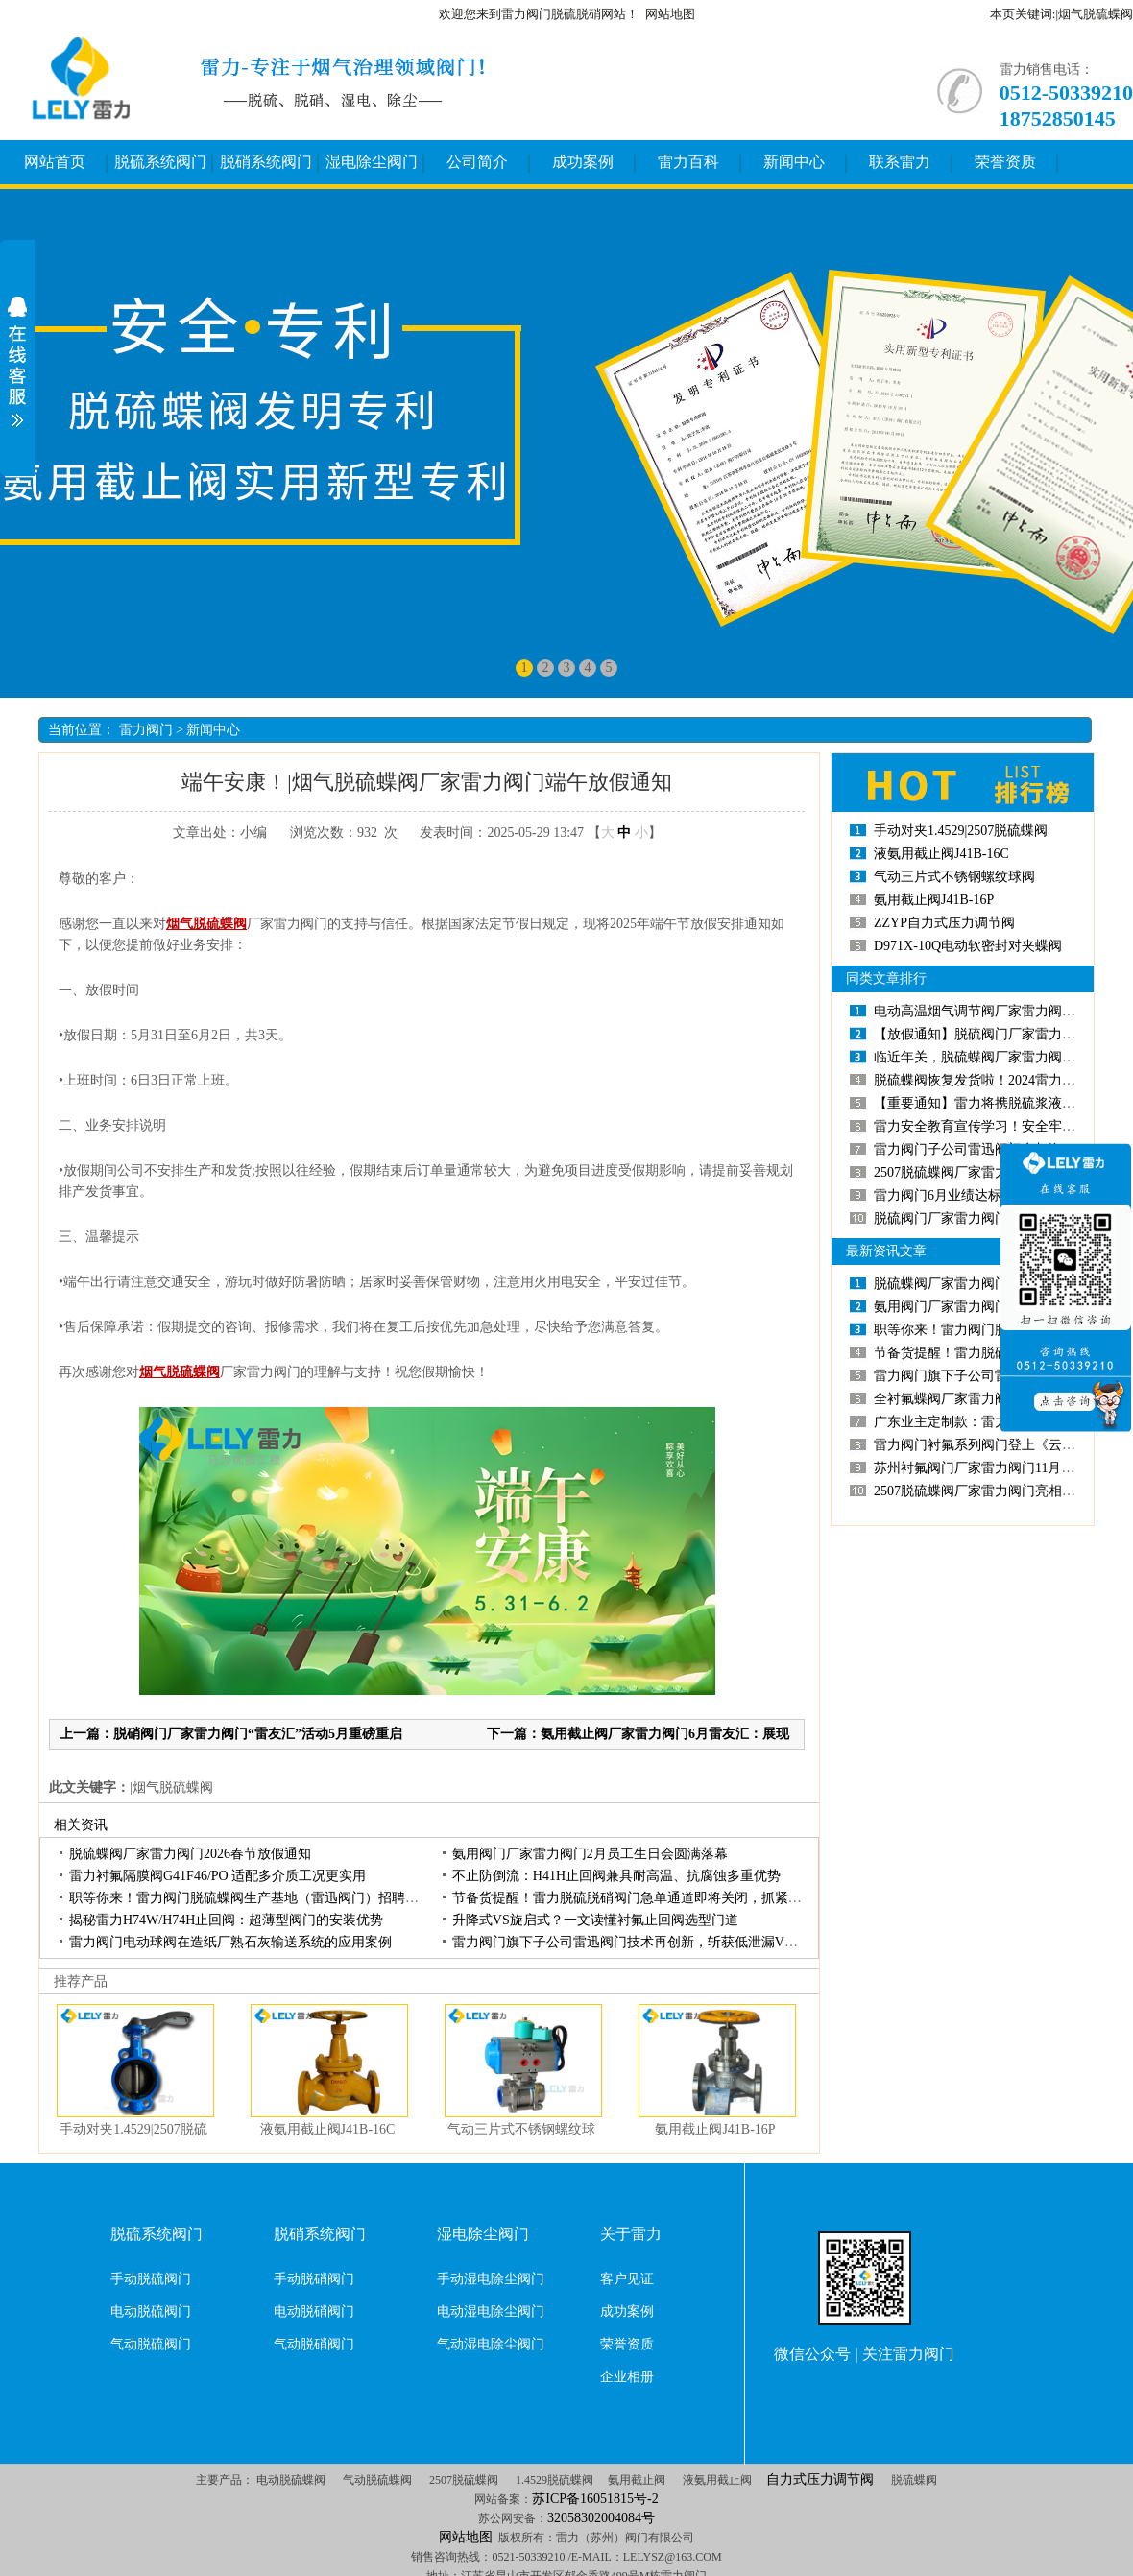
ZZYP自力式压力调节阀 (944, 923)
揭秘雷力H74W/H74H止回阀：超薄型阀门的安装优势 (226, 1920)
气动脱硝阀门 (314, 2344)
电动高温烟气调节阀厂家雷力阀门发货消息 (1001, 1011)
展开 (17, 362)
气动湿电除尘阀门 (490, 2344)
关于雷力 (631, 2234)
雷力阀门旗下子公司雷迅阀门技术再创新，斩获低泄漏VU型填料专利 (656, 1942)
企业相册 (627, 2377)
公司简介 (477, 162)
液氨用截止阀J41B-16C (328, 2129)
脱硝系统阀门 (266, 162)
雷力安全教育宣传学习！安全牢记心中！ (995, 1126)
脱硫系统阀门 (160, 162)
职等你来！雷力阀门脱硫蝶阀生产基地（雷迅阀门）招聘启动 (250, 1898)
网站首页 (54, 162)
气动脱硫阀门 (150, 2344)
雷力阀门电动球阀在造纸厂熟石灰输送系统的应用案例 (230, 1942)
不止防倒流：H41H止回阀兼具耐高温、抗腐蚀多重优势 (616, 1876)
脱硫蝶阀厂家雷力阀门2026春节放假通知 (190, 1854)
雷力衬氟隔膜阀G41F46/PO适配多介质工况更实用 (217, 1876)
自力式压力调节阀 (820, 2479)
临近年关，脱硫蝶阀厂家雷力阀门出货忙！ (1001, 1057)
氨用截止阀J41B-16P (715, 2129)
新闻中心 (794, 162)
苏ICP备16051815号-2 (595, 2499)
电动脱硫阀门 (150, 2311)
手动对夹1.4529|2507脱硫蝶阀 (961, 830)
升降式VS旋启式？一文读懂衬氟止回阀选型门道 (595, 1920)
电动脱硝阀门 (314, 2311)
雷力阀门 (146, 730)
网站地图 (670, 14)
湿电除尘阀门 (371, 162)
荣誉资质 (1005, 162)
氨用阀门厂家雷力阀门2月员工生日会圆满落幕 (590, 1854)
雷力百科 (688, 162)
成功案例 (583, 162)
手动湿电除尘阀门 (490, 2279)
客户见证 (627, 2279)
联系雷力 (899, 162)
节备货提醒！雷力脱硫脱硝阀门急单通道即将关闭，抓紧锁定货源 (647, 1898)
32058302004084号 (601, 2518)
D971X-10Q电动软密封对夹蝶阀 (968, 946)
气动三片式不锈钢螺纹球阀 (954, 877)
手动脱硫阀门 (150, 2279)
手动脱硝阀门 (314, 2279)
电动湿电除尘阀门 (490, 2311)
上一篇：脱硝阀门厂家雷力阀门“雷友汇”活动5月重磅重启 (231, 1734)
